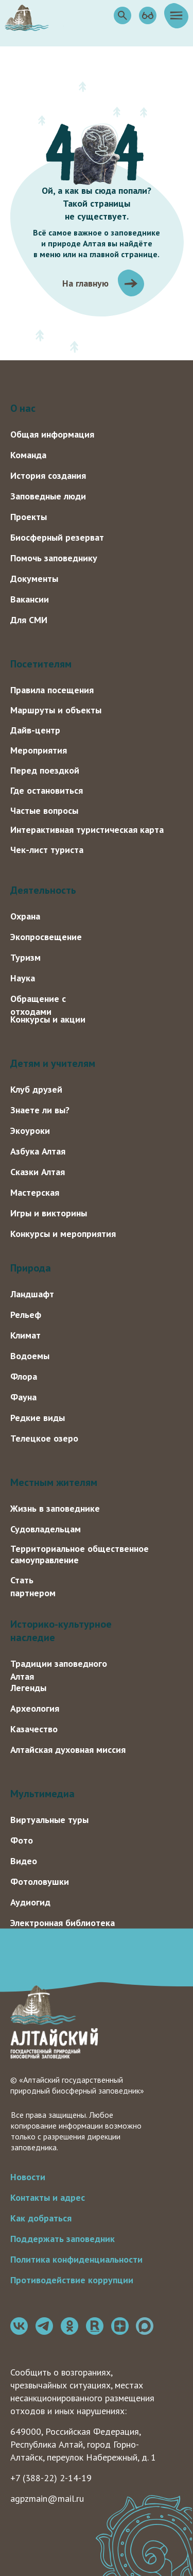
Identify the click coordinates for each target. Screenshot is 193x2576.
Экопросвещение (46, 937)
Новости (27, 2177)
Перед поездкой (44, 770)
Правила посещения (52, 690)
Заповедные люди (48, 496)
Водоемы (29, 1356)
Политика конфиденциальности (76, 2259)
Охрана (25, 916)
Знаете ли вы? (39, 1110)
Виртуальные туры (49, 1820)
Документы (34, 578)
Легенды (28, 1688)
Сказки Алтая (37, 1172)
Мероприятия (38, 750)
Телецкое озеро (44, 1438)
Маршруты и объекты (55, 710)
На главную (85, 283)
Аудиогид (30, 1902)
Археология (34, 1708)
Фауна (23, 1397)
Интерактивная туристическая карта (87, 829)
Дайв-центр (35, 730)
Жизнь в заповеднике (55, 1508)
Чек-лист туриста (46, 850)
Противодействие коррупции (71, 2280)
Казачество (34, 1729)
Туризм (25, 957)
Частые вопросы (44, 810)
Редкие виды (37, 1418)
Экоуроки (30, 1130)
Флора (23, 1376)
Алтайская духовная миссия (68, 1749)
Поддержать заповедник (62, 2239)
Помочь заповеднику (53, 558)
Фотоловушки (39, 1881)
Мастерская (34, 1192)
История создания (48, 475)
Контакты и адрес (47, 2197)
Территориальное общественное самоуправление (79, 1554)
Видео (23, 1861)
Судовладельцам (45, 1529)
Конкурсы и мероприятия (63, 1234)
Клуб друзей (36, 1089)
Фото (21, 1840)
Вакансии (29, 599)
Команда (28, 455)
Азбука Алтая (37, 1151)
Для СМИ (28, 620)
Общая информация (52, 434)
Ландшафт (32, 1294)
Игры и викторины (48, 1213)
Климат (25, 1335)
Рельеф (25, 1314)
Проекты (28, 517)
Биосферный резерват (57, 537)
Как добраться (41, 2218)
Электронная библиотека (62, 1923)
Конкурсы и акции (47, 1019)
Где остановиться (46, 790)
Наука (22, 978)
